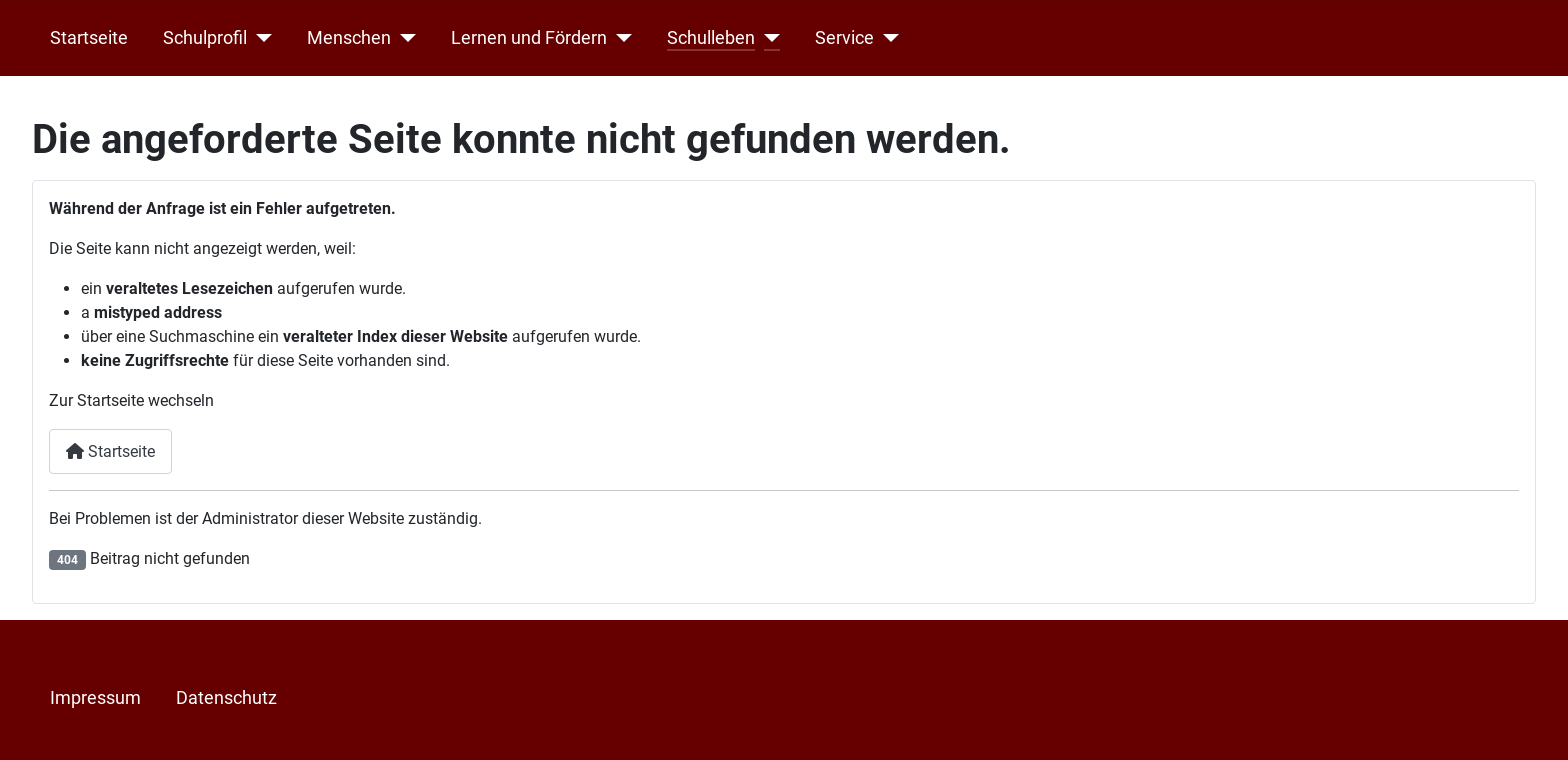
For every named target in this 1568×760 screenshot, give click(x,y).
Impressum (95, 698)
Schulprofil (205, 38)
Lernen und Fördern (529, 38)
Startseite (89, 38)
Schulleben (711, 38)
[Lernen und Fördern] (619, 38)
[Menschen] (403, 38)
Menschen (349, 38)
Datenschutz (226, 698)
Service (844, 38)
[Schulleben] (767, 38)
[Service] (886, 38)
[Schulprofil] (259, 38)
